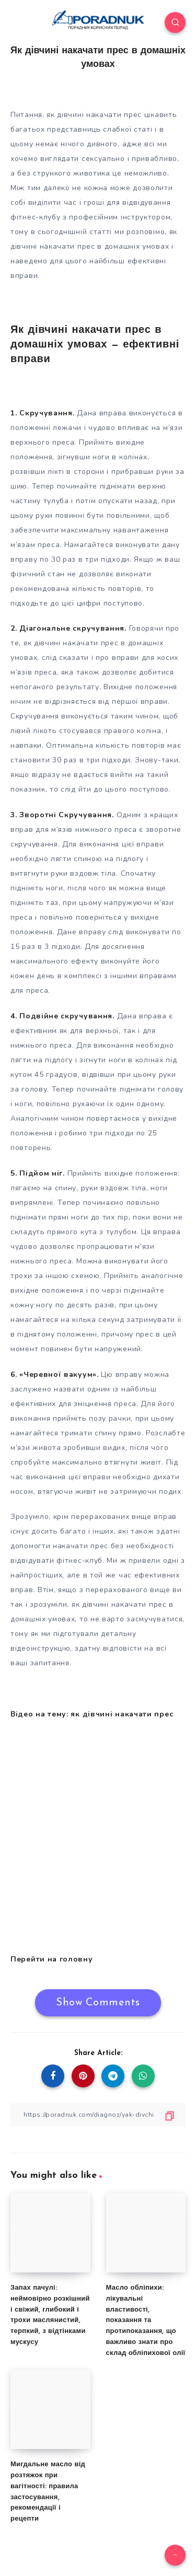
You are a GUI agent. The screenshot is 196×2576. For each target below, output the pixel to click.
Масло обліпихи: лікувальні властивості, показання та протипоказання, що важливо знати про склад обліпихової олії (146, 2320)
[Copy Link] (98, 2115)
